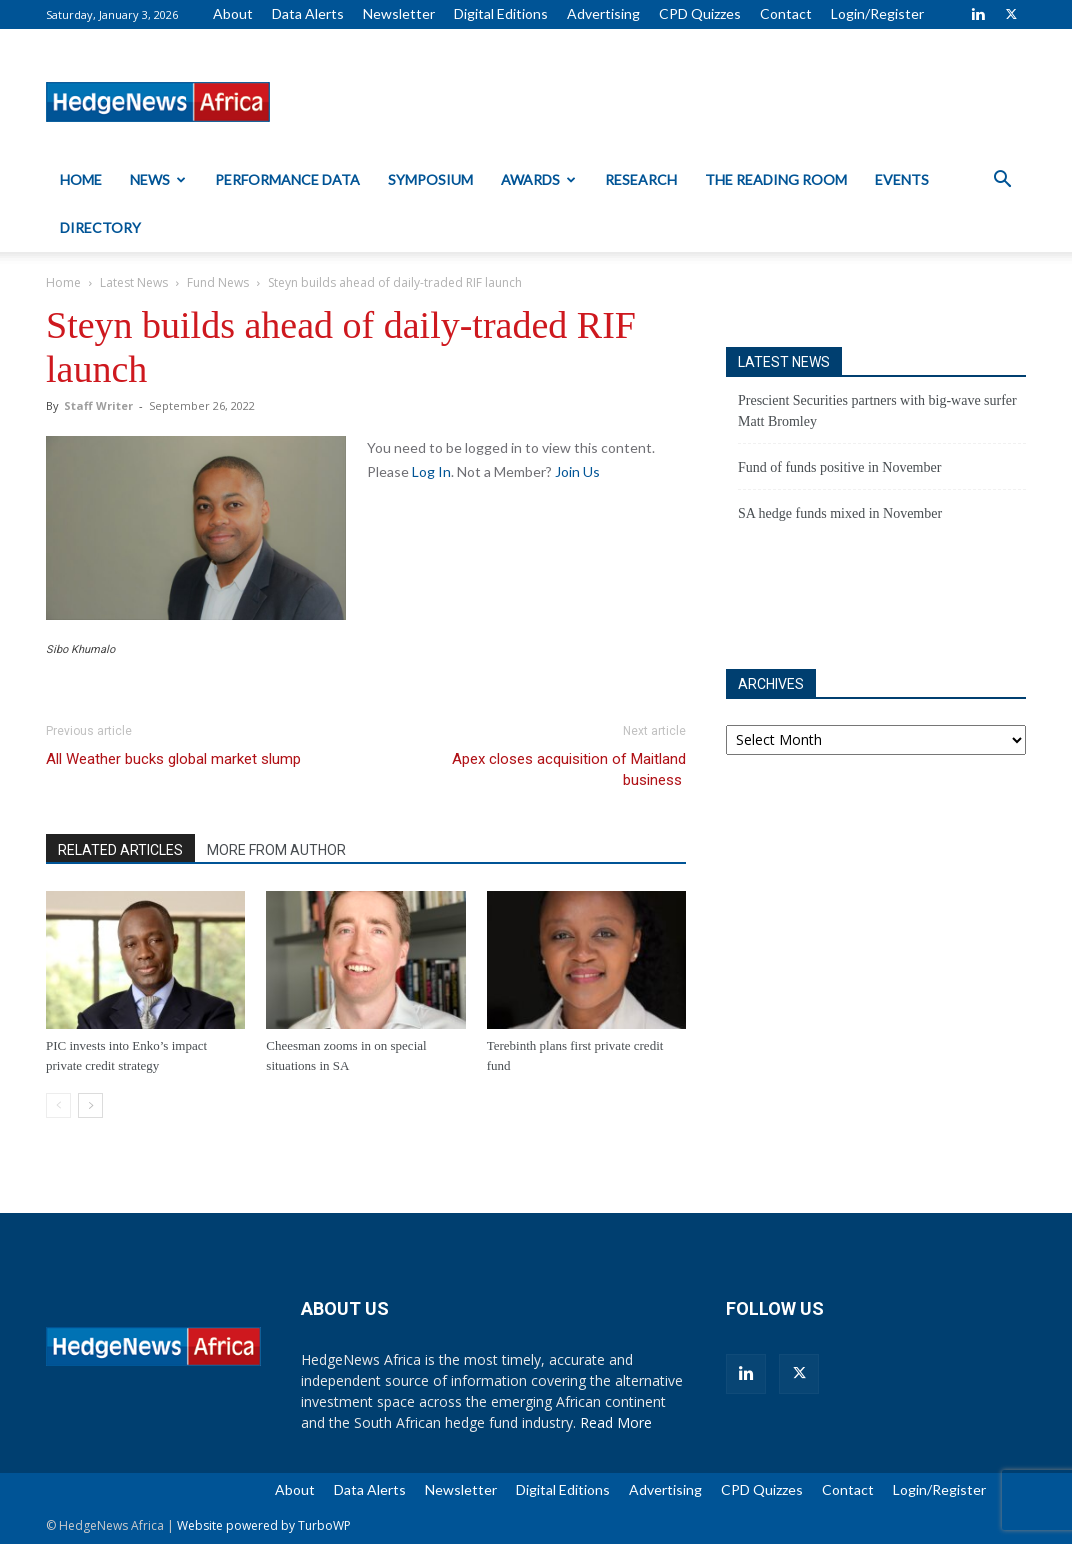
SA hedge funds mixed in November (840, 513)
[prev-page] (58, 1105)
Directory (100, 227)
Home (81, 179)
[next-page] (90, 1105)
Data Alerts (308, 13)
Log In (431, 471)
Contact (786, 13)
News (158, 179)
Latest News (134, 282)
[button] (1002, 181)
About (233, 13)
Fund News (218, 282)
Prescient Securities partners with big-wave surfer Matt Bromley (877, 411)
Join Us (577, 471)
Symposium (430, 179)
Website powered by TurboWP (264, 1525)
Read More (616, 1422)
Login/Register (877, 13)
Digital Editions (501, 13)
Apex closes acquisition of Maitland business (569, 769)
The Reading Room (776, 179)
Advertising (603, 13)
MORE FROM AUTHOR (276, 850)
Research (641, 179)
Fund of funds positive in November (839, 467)
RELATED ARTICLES (120, 850)
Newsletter (399, 13)
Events (902, 179)
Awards (538, 179)
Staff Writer (98, 405)
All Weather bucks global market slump (173, 759)
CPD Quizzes (700, 13)
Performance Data (287, 179)
